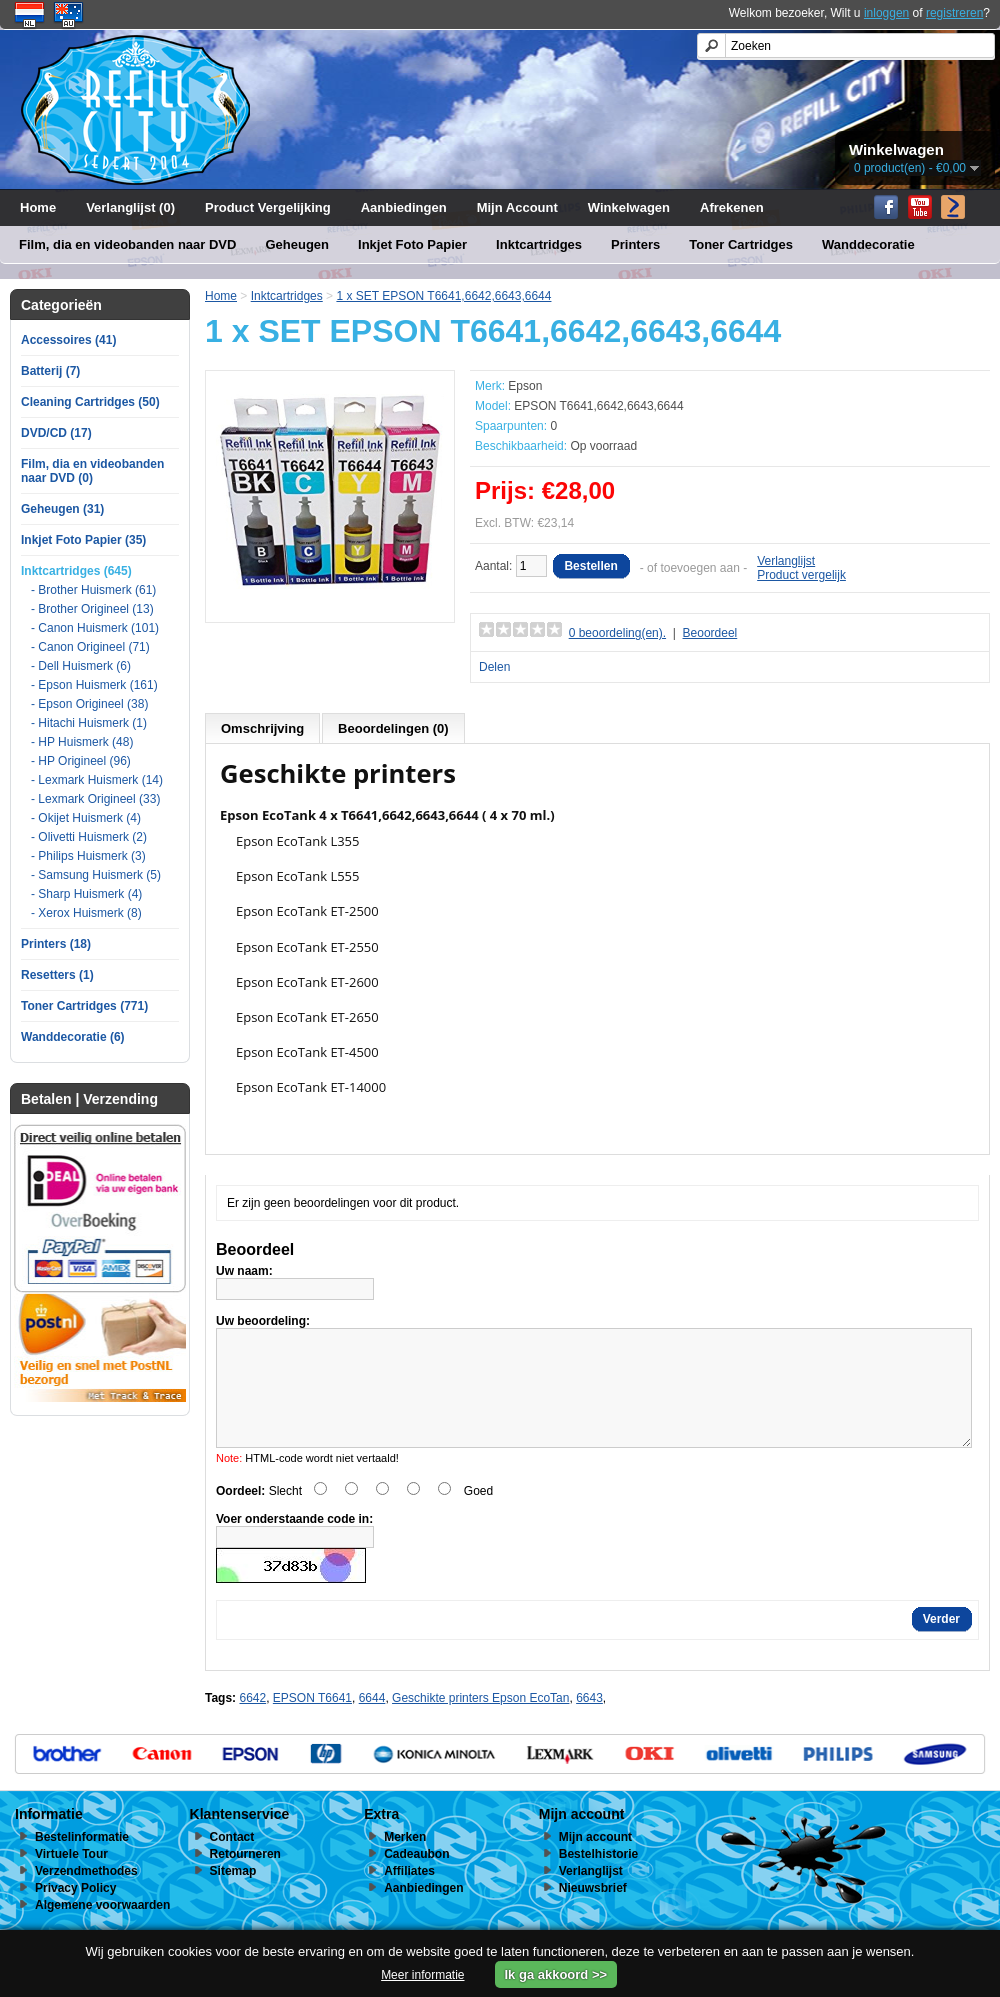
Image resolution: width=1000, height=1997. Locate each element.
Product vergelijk (801, 575)
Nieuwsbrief (593, 1912)
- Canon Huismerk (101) (95, 628)
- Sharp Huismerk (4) (86, 894)
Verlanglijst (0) (130, 207)
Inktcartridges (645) (76, 571)
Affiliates (409, 1895)
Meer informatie (422, 1975)
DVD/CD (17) (56, 433)
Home (38, 207)
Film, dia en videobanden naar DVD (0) (92, 471)
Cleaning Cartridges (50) (90, 402)
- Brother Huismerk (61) (93, 590)
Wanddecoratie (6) (73, 1037)
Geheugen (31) (62, 509)
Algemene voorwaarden (102, 1929)
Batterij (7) (50, 371)
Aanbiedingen (404, 207)
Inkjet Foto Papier (412, 244)
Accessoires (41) (68, 340)
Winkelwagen (629, 207)
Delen (494, 667)
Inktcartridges (539, 244)
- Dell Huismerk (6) (81, 666)
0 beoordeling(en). (617, 633)
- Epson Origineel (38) (89, 704)
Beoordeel (710, 633)
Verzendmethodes (86, 1895)
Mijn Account (517, 207)
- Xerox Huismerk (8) (86, 913)
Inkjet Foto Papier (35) (83, 540)
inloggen (886, 13)
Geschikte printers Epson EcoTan (480, 1722)
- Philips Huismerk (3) (88, 856)
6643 (589, 1722)
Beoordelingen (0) (393, 728)
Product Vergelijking (268, 207)
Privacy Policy (75, 1912)
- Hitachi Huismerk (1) (89, 723)
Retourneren (245, 1878)
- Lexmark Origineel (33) (95, 799)
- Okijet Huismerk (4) (86, 818)
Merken (405, 1861)
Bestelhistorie (598, 1878)
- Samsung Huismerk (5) (96, 875)
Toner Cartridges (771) (84, 1006)
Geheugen (297, 244)
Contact (232, 1861)
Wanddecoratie (868, 244)
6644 (372, 1722)
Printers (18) (56, 944)
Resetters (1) (57, 975)
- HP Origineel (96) (81, 761)
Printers (635, 244)
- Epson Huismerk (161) (94, 685)
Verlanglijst (786, 561)
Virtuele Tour (71, 1878)
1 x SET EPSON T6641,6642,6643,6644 (443, 296)
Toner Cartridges (741, 244)
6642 (252, 1722)
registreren (954, 13)
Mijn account (595, 1861)
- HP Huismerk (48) (82, 742)
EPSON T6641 (312, 1722)
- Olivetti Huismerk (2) (89, 837)
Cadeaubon (416, 1878)
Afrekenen (732, 207)
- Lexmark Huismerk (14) (97, 780)
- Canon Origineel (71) (90, 647)
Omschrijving (262, 728)
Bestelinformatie (82, 1861)
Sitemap (233, 1895)
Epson (525, 386)
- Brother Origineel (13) (92, 609)
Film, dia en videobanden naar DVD (127, 244)
